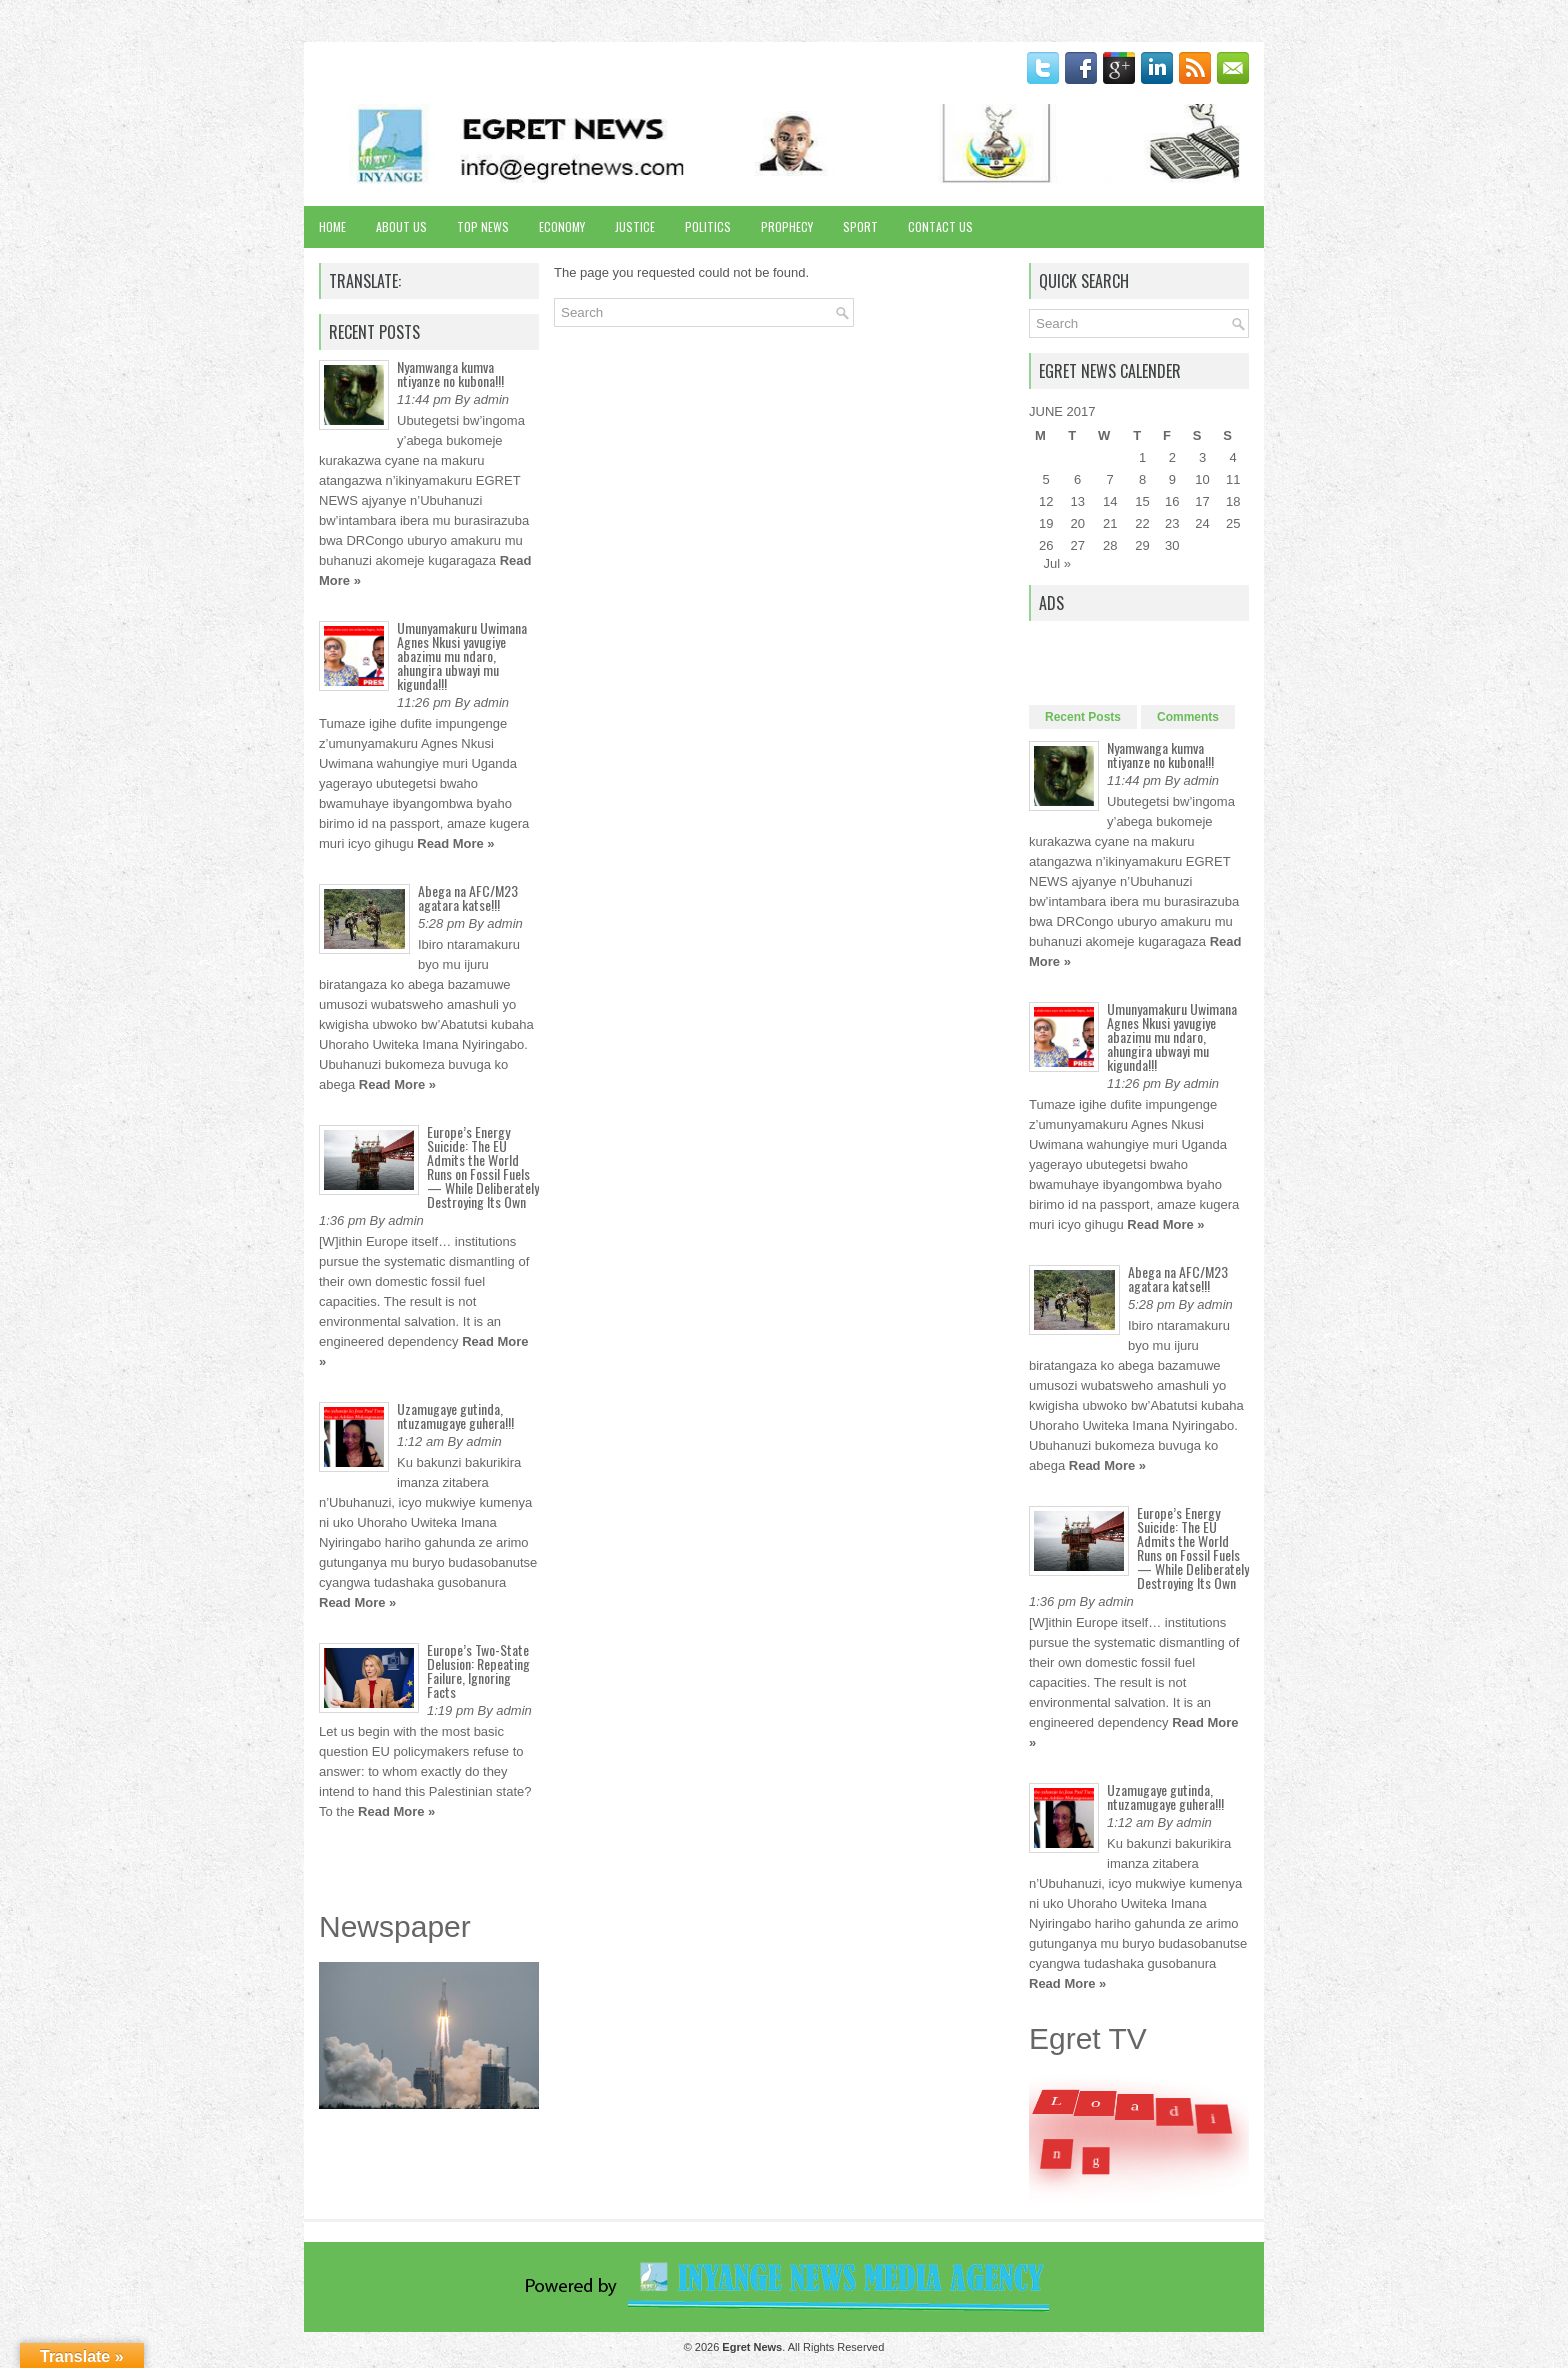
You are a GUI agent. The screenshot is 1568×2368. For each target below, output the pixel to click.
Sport (860, 226)
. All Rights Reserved (803, 2347)
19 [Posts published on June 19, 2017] (1046, 523)
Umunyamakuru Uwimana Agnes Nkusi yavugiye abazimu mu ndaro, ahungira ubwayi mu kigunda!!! (462, 655)
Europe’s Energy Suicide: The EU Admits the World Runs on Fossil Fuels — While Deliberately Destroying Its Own (483, 1166)
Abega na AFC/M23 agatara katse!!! (468, 897)
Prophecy (787, 226)
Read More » (455, 843)
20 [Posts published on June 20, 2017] (1077, 523)
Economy (562, 226)
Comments (1188, 717)
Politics (708, 226)
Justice (635, 226)
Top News (483, 226)
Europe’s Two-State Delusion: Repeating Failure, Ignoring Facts (478, 1670)
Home (332, 226)
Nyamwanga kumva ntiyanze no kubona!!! (450, 373)
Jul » (1057, 563)
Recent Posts (1083, 717)
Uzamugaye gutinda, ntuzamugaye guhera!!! (455, 1415)
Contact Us (940, 226)
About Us (401, 226)
